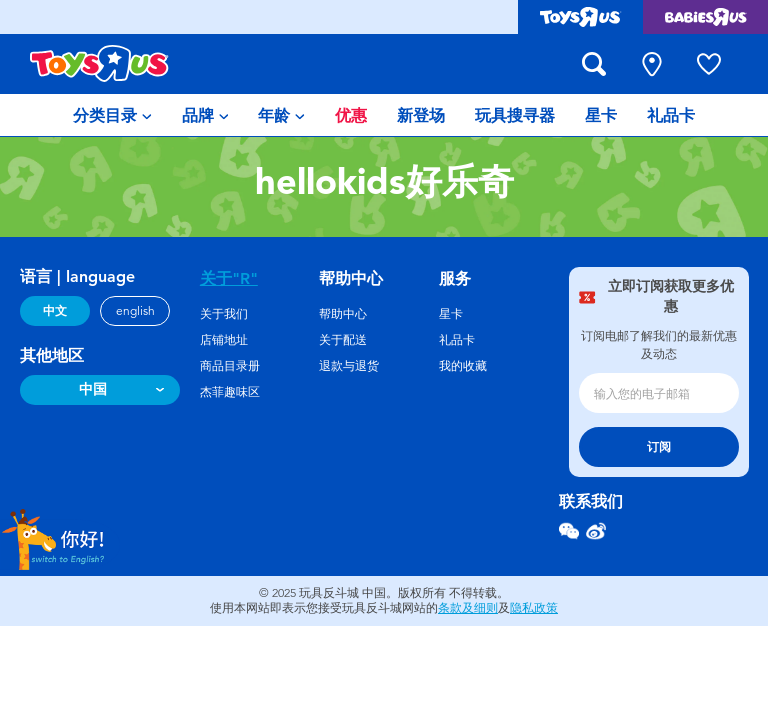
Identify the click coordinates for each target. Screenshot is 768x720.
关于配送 (343, 340)
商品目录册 (230, 366)
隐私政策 (534, 608)
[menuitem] (112, 115)
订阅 (659, 447)
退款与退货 (349, 366)
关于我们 (224, 314)
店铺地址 (224, 340)
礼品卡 (457, 340)
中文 (55, 311)
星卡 (451, 314)
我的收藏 (463, 366)
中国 (93, 389)
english (135, 311)
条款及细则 (468, 608)
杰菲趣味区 (230, 392)
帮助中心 (343, 314)
